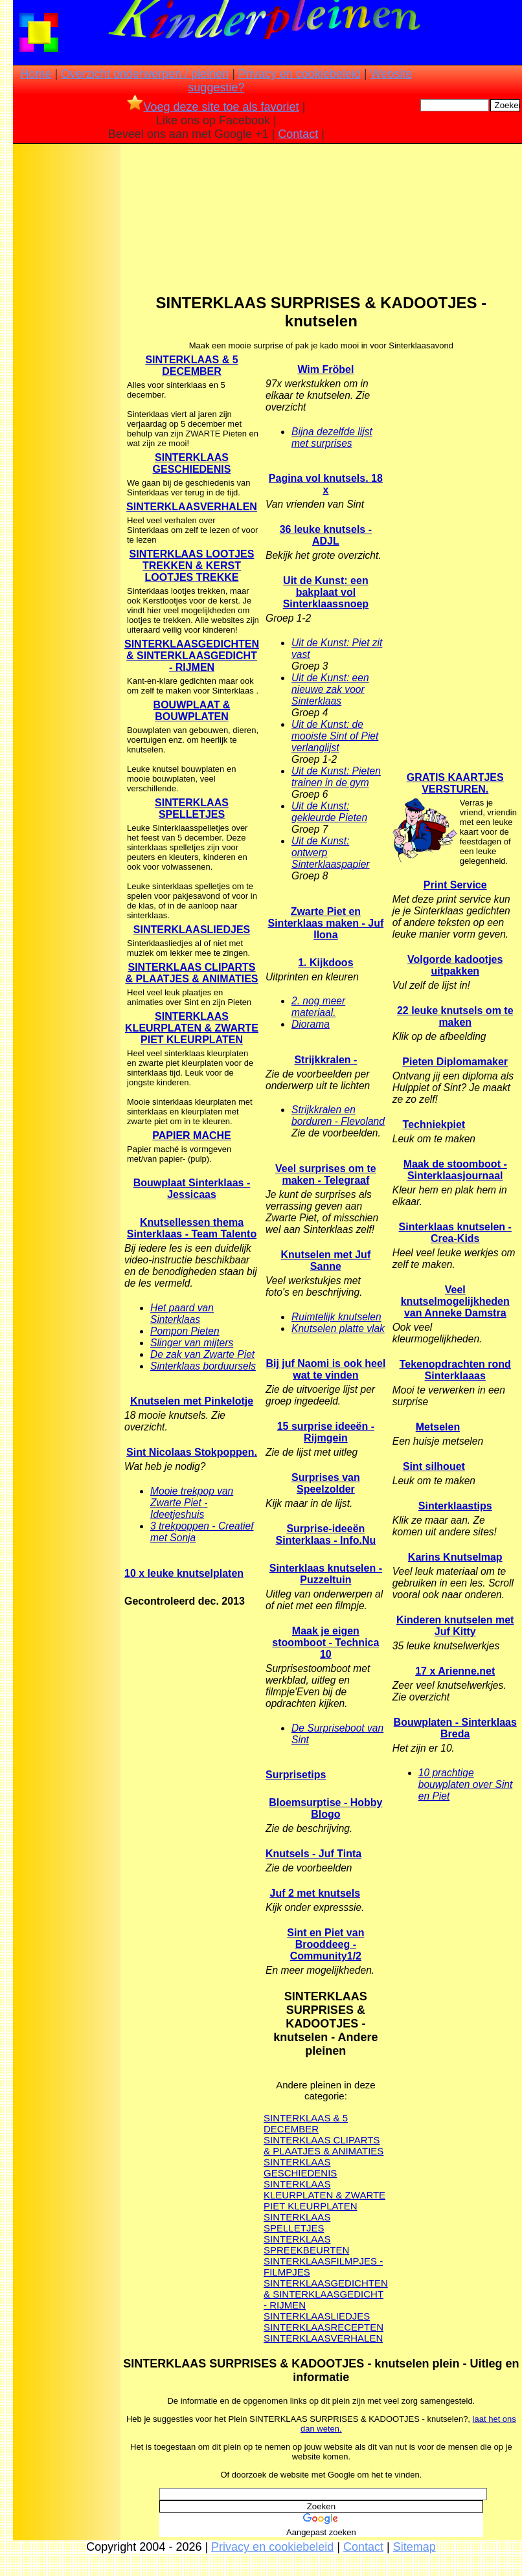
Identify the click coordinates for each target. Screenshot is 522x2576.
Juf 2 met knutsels (314, 1893)
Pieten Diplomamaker (455, 1061)
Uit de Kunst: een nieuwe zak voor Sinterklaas (330, 689)
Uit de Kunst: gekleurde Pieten (329, 811)
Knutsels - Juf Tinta (313, 1853)
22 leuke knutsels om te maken (455, 1016)
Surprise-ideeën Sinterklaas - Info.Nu (326, 1534)
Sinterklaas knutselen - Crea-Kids (455, 1232)
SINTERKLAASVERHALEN (323, 2338)
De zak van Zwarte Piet (202, 1354)
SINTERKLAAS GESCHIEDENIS (192, 463)
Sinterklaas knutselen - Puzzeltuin (325, 1574)
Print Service (455, 884)
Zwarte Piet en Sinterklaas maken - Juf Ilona (326, 923)
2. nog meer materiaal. (318, 1006)
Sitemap (414, 2546)
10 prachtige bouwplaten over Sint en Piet (465, 1784)
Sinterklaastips (455, 1505)
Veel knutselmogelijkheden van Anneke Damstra (455, 1301)
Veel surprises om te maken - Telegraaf (325, 1174)
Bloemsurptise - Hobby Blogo (325, 1808)
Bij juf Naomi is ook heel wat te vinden (325, 1369)
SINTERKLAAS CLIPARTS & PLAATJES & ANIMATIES (191, 973)
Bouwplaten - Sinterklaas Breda (455, 1728)
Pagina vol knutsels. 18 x (326, 484)
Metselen (438, 1426)
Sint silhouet (434, 1466)
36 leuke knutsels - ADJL (326, 535)
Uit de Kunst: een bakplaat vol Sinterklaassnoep (326, 592)
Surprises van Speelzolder (325, 1483)
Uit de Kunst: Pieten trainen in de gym (336, 776)
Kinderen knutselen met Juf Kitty (455, 1625)
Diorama (310, 1024)
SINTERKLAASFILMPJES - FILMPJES (323, 2266)
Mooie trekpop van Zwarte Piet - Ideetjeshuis (191, 1503)
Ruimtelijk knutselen (336, 1316)
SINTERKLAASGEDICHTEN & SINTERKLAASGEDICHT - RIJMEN (326, 2293)
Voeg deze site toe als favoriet (213, 106)
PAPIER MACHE (191, 1135)
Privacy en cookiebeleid (299, 73)
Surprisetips (296, 1774)
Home (35, 73)
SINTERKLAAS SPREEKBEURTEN (306, 2244)
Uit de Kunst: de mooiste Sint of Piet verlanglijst (334, 736)
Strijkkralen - (325, 1059)
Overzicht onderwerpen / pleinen (145, 73)
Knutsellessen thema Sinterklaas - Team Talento (191, 1228)
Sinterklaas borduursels (203, 1366)
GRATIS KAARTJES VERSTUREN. (455, 783)
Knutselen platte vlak (338, 1328)
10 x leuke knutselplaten (184, 1573)
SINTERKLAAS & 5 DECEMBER (191, 365)
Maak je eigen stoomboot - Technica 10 (325, 1642)
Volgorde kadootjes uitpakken (455, 965)
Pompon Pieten (185, 1331)
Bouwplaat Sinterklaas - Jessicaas (192, 1188)
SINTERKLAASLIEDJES (191, 929)
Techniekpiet (434, 1124)
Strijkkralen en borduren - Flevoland (338, 1115)
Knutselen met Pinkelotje (191, 1401)
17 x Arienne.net (455, 1671)
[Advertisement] (67, 350)
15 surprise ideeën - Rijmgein (325, 1432)
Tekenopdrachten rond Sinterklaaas (455, 1370)
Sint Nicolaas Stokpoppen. (191, 1452)
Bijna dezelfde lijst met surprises (331, 437)
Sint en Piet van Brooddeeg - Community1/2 (325, 1944)
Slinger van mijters (191, 1342)
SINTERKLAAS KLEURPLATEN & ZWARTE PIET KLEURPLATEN (191, 1028)
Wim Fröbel (325, 369)
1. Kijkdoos (325, 962)
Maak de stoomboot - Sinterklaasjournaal (455, 1169)
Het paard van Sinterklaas (182, 1313)
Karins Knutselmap (455, 1557)
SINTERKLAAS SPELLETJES (192, 808)
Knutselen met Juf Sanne (326, 1260)
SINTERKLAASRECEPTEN (323, 2327)
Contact (298, 134)
